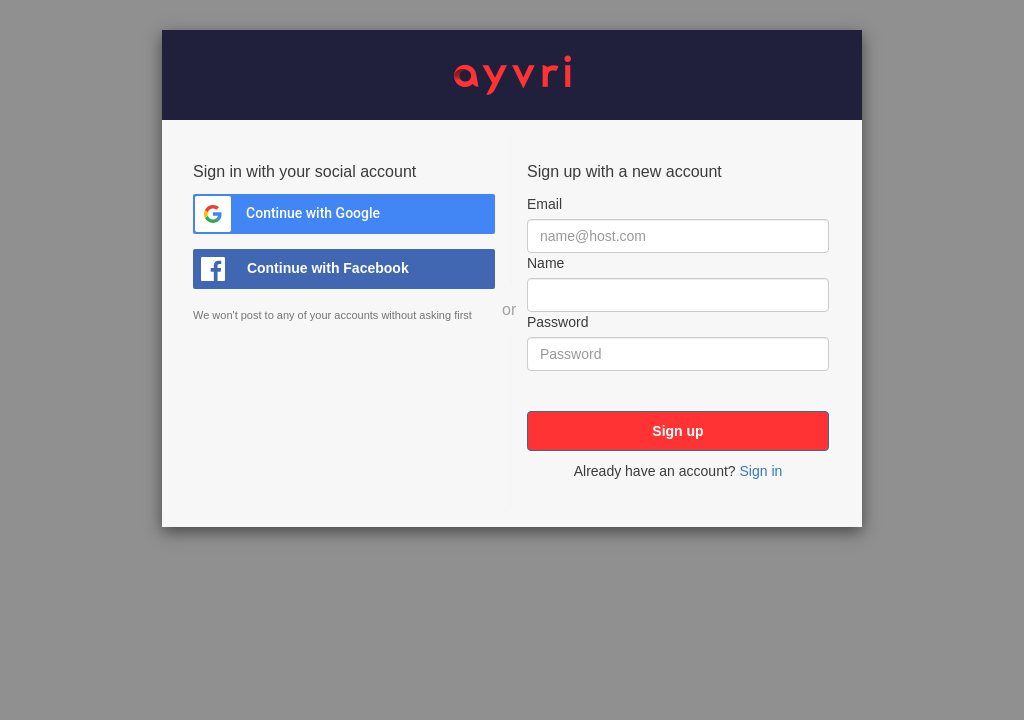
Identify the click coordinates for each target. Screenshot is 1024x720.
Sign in (760, 471)
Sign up (677, 431)
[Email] (678, 236)
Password (557, 322)
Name (545, 263)
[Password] (678, 354)
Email (544, 204)
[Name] (678, 295)
